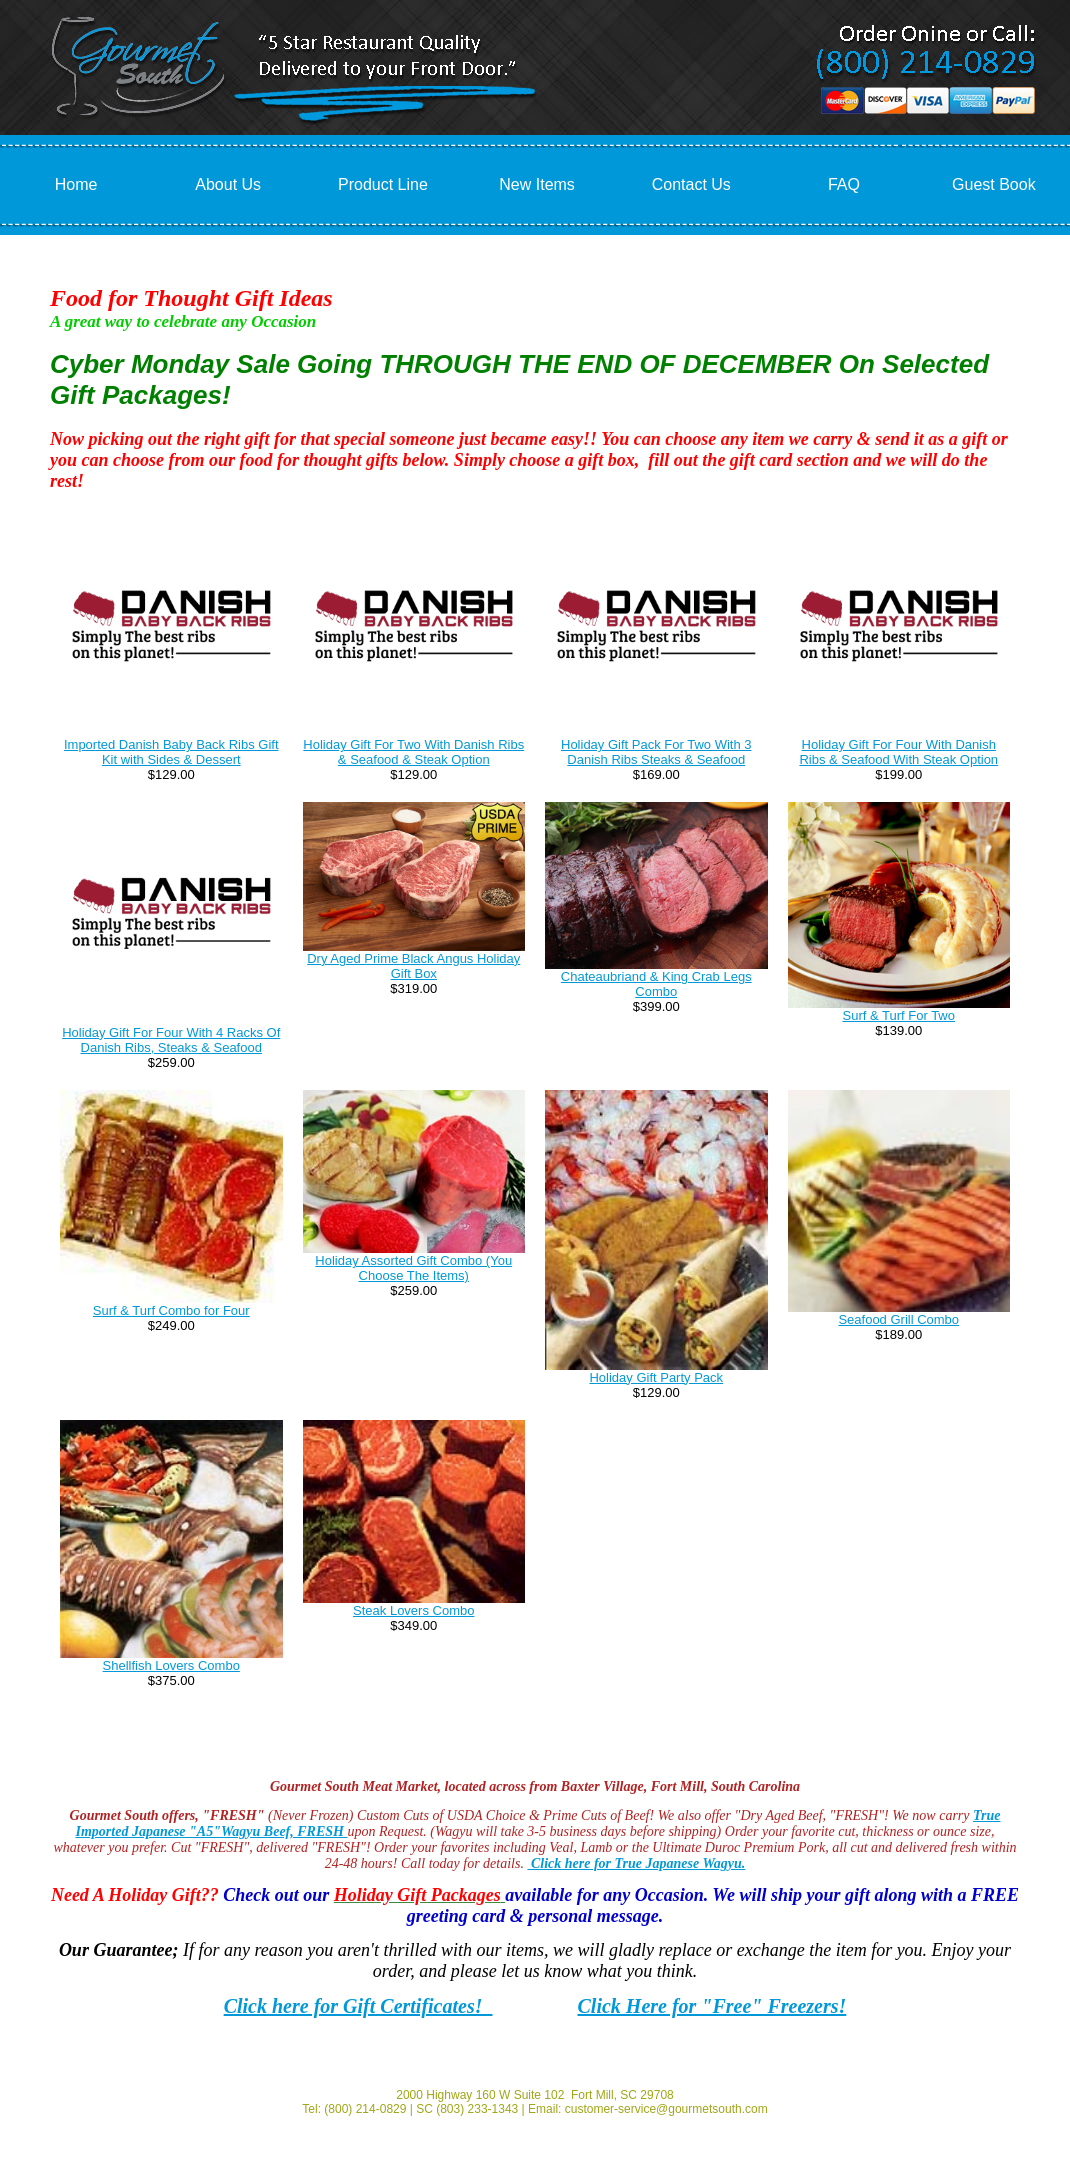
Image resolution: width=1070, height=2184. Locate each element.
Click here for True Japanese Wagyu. (636, 1863)
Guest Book (994, 184)
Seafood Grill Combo (898, 1319)
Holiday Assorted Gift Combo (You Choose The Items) (413, 1268)
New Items (537, 184)
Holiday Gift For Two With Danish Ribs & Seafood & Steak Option (413, 752)
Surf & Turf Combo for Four (171, 1310)
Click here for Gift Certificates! (358, 2006)
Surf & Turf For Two (899, 1015)
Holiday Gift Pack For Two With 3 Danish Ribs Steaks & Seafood (656, 752)
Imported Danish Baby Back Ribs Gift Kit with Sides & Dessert (171, 752)
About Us (228, 184)
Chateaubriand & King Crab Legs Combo (656, 984)
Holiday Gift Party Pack (656, 1377)
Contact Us (691, 184)
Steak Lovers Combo (413, 1610)
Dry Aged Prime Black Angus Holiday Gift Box (413, 966)
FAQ (844, 184)
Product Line (383, 184)
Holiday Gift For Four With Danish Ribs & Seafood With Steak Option (898, 752)
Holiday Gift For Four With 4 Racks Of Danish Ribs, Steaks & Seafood (171, 1040)
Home (76, 184)
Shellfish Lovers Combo (171, 1665)
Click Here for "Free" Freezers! (712, 2006)
